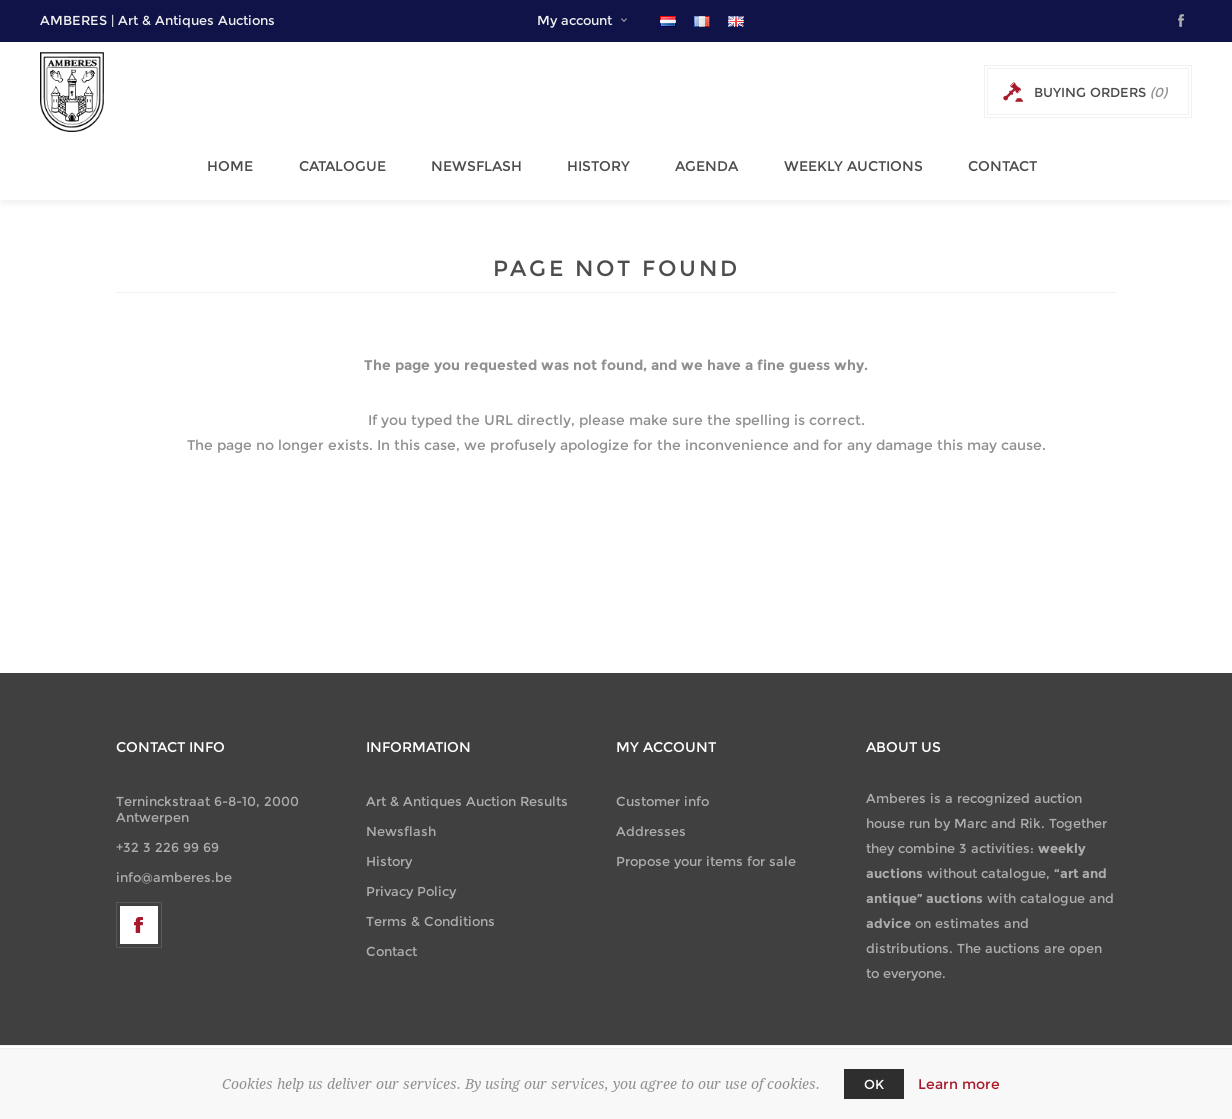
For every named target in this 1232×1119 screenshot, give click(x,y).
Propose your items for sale (706, 851)
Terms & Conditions (430, 911)
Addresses (651, 821)
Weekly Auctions (836, 161)
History (592, 161)
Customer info (662, 791)
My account (574, 20)
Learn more (959, 1084)
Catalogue (346, 161)
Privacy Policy (411, 881)
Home (240, 161)
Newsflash (475, 161)
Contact (980, 161)
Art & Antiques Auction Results (467, 791)
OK (874, 1084)
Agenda (695, 161)
